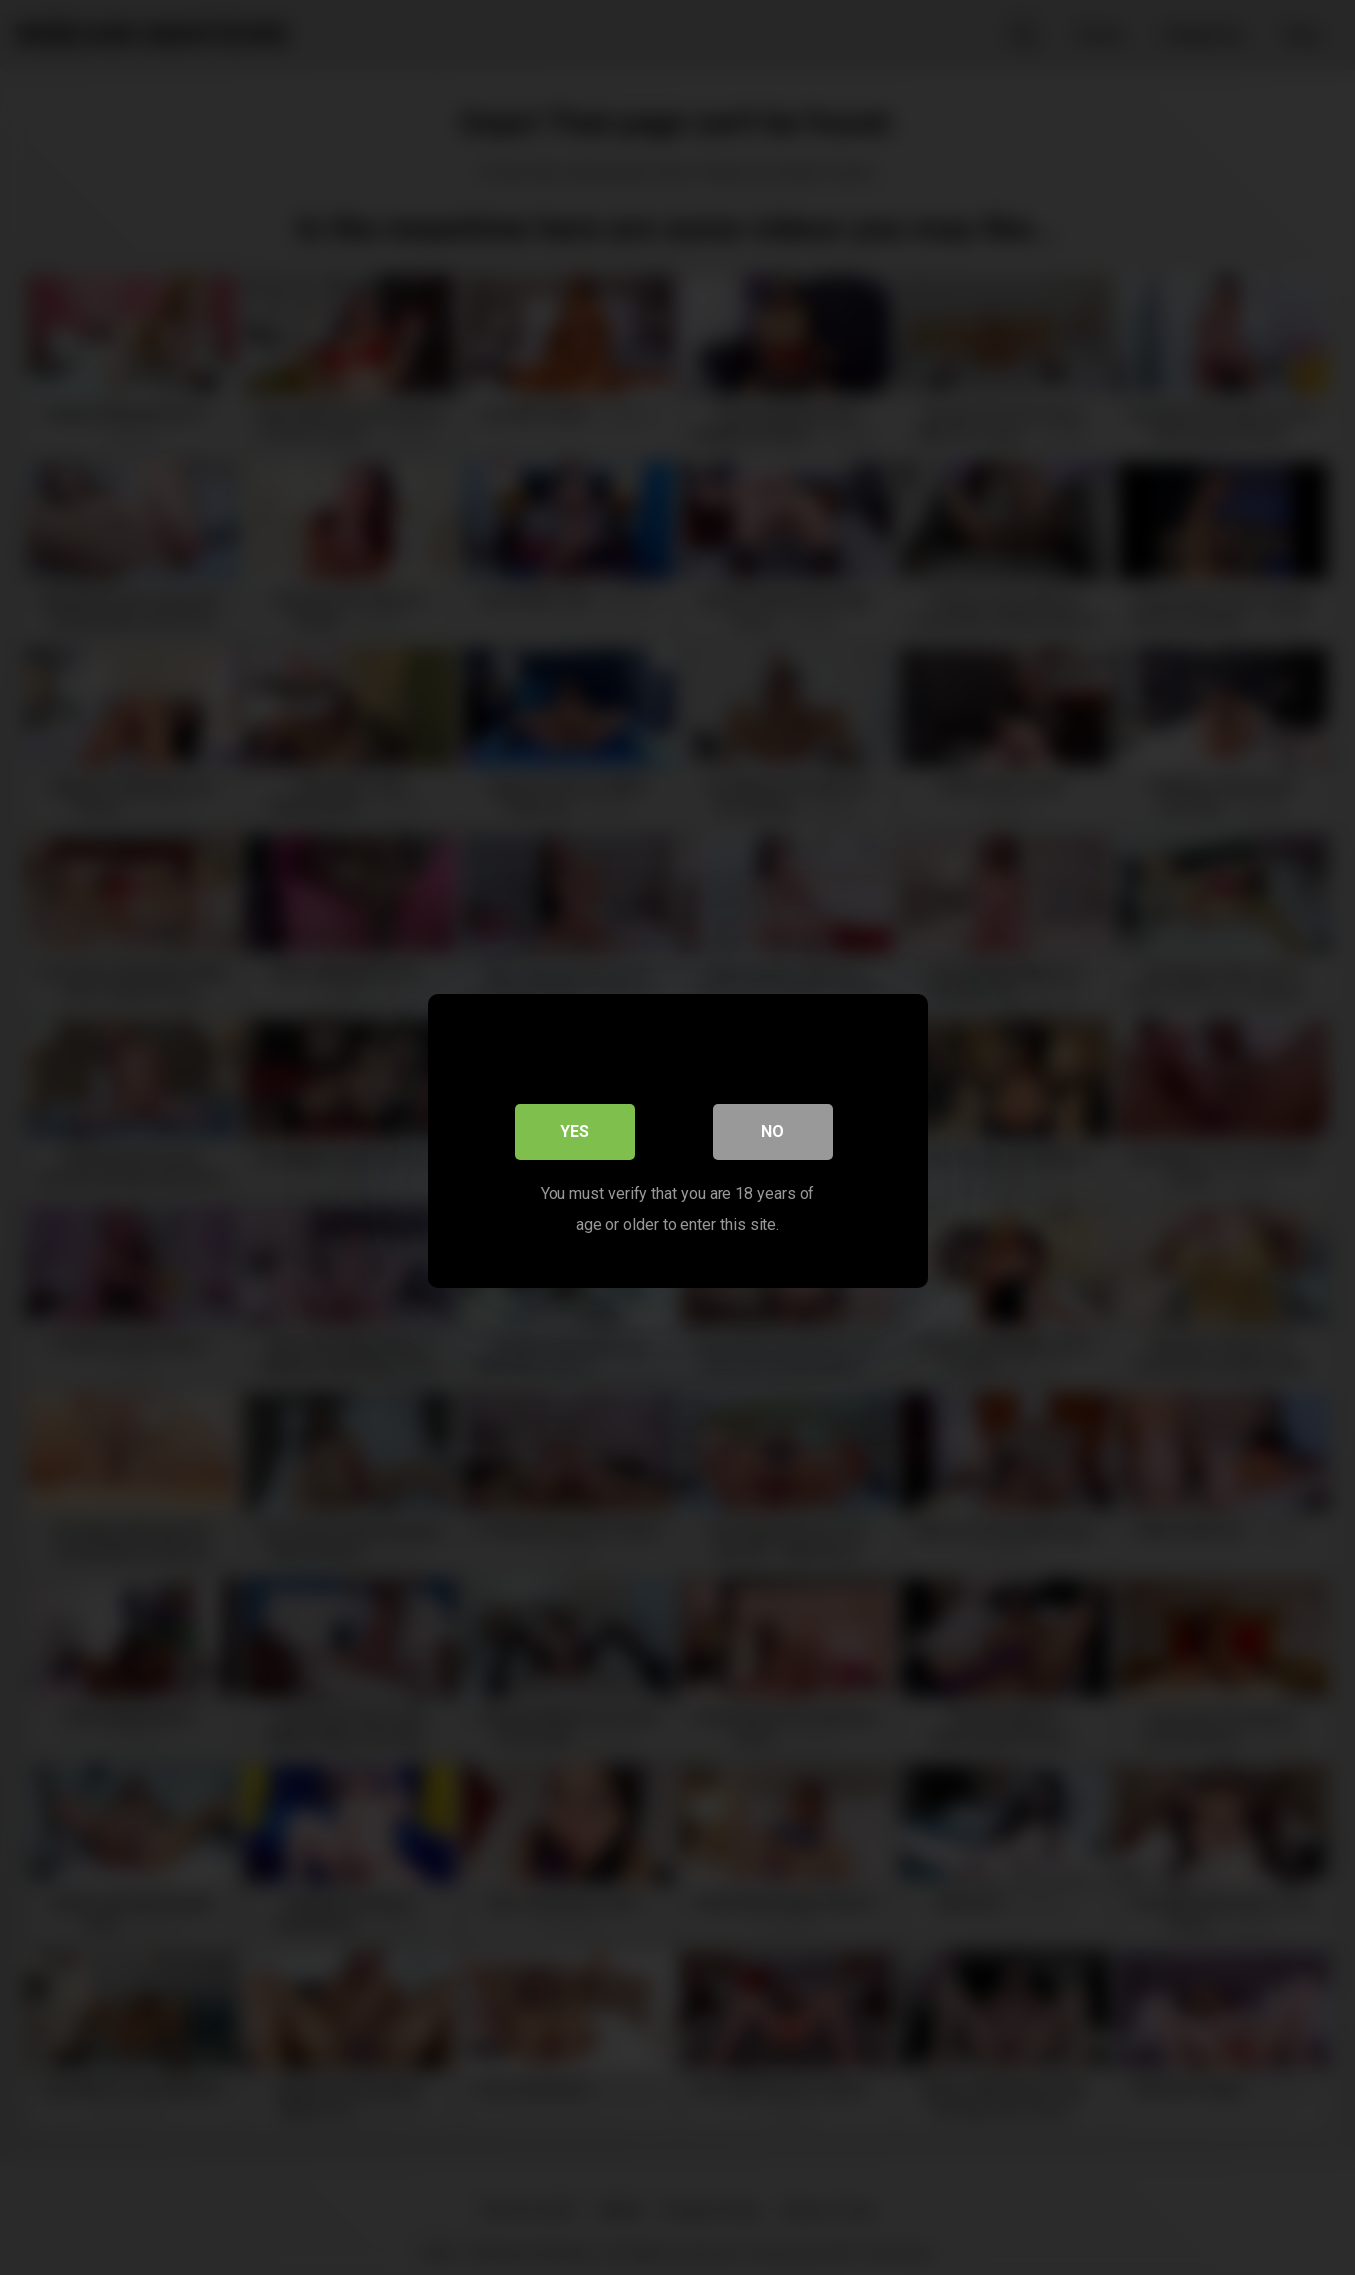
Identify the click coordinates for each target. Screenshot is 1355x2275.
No (772, 1127)
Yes (574, 1127)
